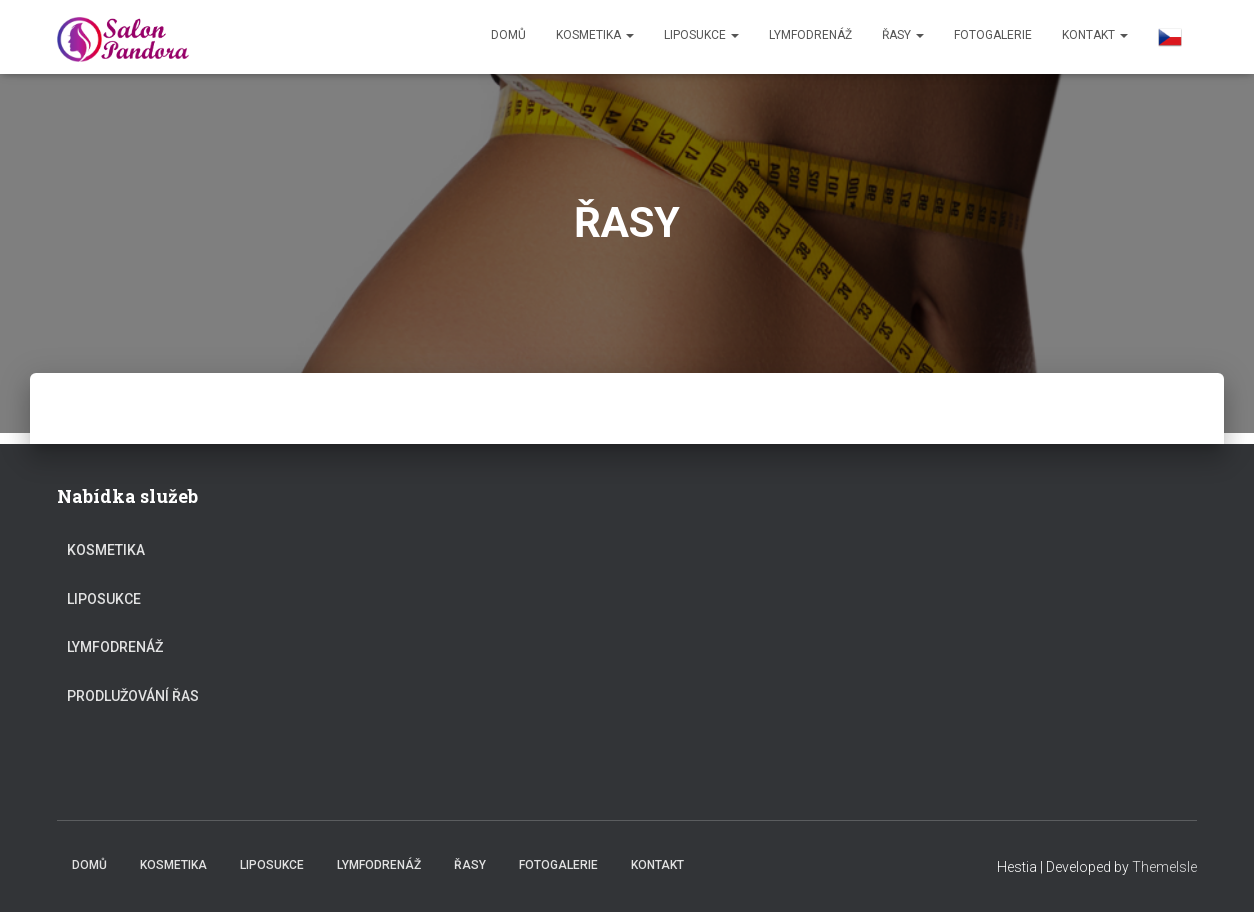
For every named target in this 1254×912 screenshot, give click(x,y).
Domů (508, 35)
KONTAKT (1095, 35)
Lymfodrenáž (810, 35)
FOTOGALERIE (993, 35)
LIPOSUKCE (701, 35)
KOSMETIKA (595, 35)
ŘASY (903, 35)
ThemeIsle (1164, 867)
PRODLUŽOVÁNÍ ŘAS (133, 696)
